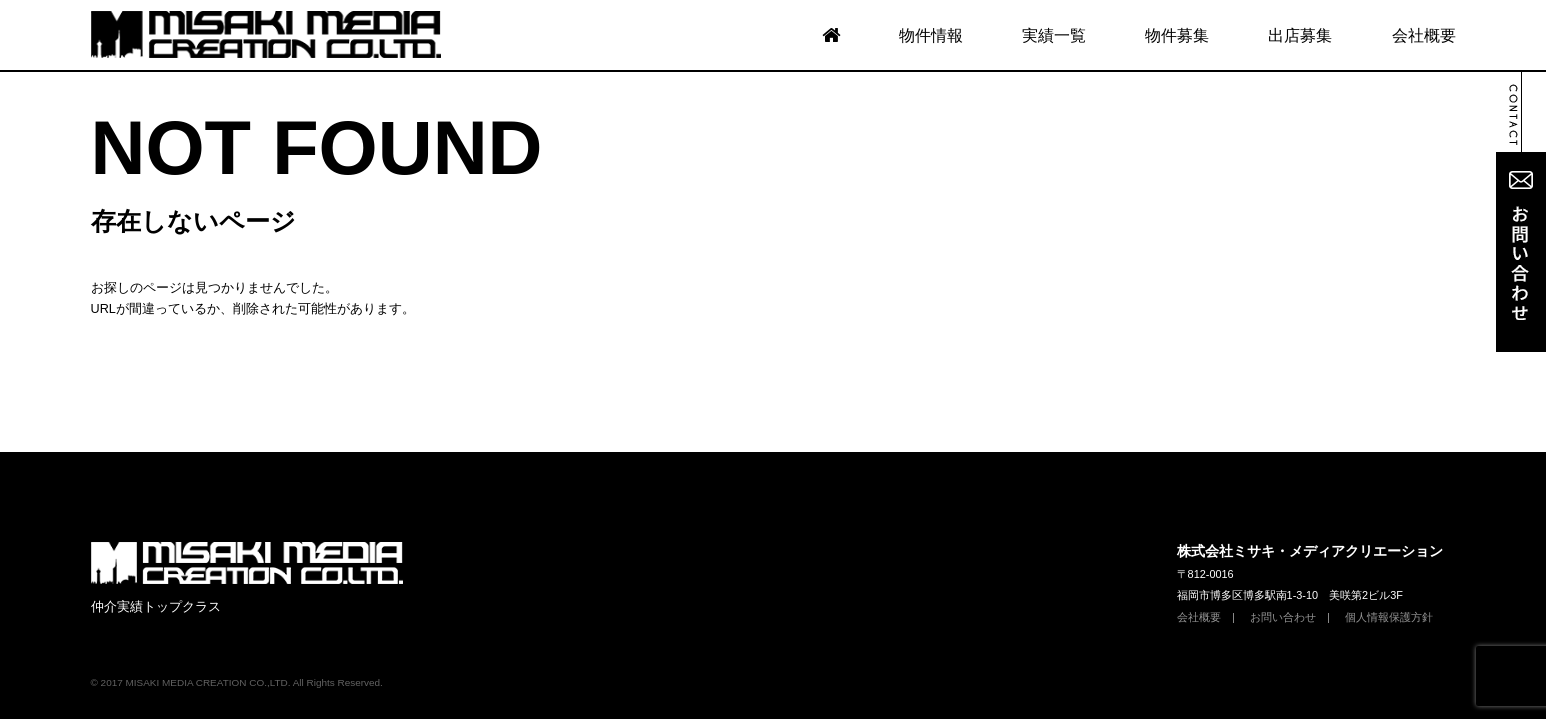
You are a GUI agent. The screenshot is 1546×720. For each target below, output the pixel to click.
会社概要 (1424, 35)
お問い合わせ (1283, 486)
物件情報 (931, 35)
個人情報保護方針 (1389, 486)
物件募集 (1177, 35)
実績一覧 (1054, 35)
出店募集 (1300, 35)
